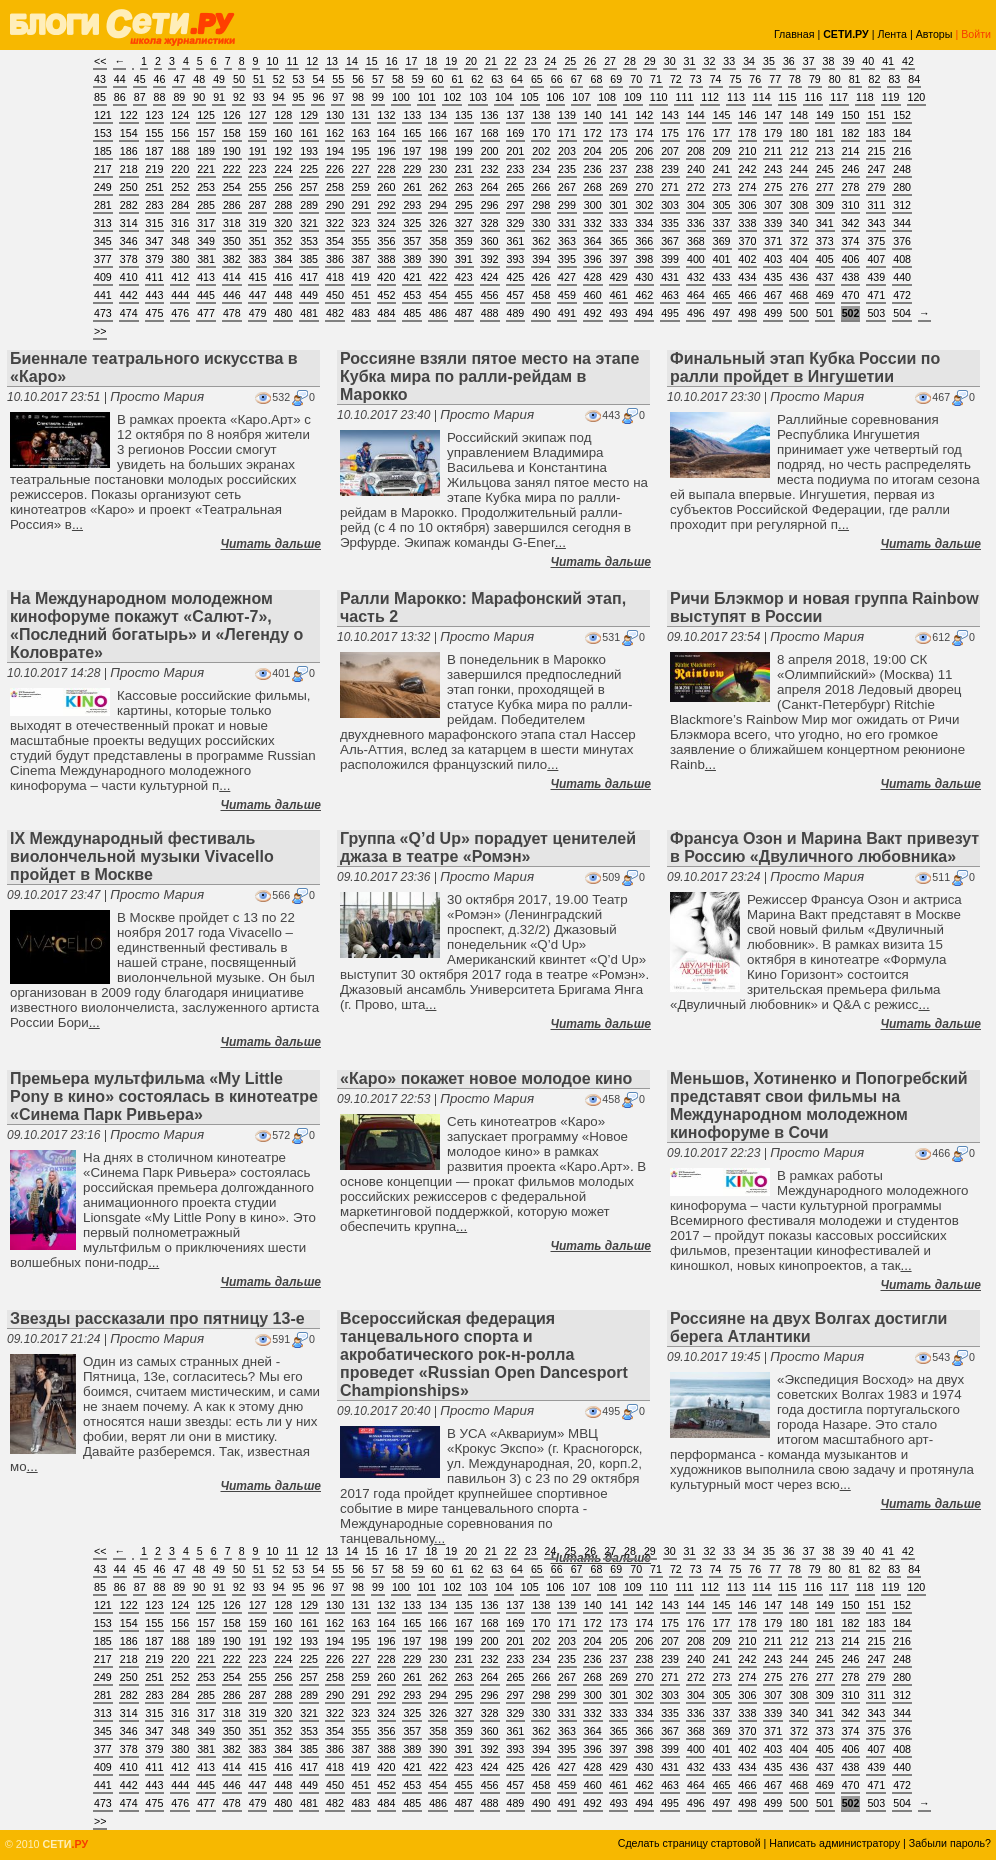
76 (755, 79)
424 (490, 277)
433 (722, 277)
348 (180, 241)
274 (748, 187)
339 (773, 223)
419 (361, 277)
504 (902, 313)
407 (876, 259)
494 (644, 313)
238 (644, 169)
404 (799, 259)
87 (140, 97)
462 (644, 295)
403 (773, 259)
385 (309, 259)
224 (283, 169)
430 (644, 277)
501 (825, 313)
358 (438, 241)
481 (309, 313)
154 (129, 133)
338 (748, 223)
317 (206, 223)
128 (283, 115)
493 (619, 313)
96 (318, 97)
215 (876, 151)
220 (180, 169)
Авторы (934, 34)
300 (593, 205)
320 (283, 223)
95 (299, 97)
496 (696, 313)
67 (577, 79)
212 (799, 151)
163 (361, 133)
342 (851, 223)
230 (438, 169)
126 (232, 115)
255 (258, 187)
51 (259, 79)
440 (902, 277)
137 (516, 115)
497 (722, 313)
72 (676, 79)
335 (670, 223)
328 (490, 223)
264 (490, 187)
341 (825, 223)
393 (516, 259)
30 (670, 61)
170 (541, 133)
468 (799, 295)
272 (696, 187)
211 (773, 151)
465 (722, 295)
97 (338, 97)
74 (716, 79)
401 (722, 259)
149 (825, 115)
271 (670, 187)
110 (659, 97)
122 (129, 115)
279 (876, 187)
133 (412, 115)
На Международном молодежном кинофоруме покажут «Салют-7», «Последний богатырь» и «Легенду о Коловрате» (156, 625)
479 (258, 313)
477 (206, 313)
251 (155, 187)
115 (788, 97)
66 (557, 79)
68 (596, 79)
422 (438, 277)
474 (129, 313)
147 (773, 115)
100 (401, 97)
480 (283, 313)
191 (258, 151)
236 (593, 169)
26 (590, 61)
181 (825, 133)
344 (902, 223)
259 (361, 187)
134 (438, 115)
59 (418, 79)
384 (283, 259)
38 (829, 61)
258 (335, 187)
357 (412, 241)
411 (155, 277)
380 (180, 259)
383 (258, 259)
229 (412, 169)
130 (335, 115)
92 (239, 97)
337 (722, 223)
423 (464, 277)
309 (825, 205)
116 (813, 97)
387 (361, 259)
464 (696, 295)
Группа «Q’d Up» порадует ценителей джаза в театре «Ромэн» (488, 847)
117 (839, 97)
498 (748, 313)
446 (232, 295)
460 (593, 295)
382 (232, 259)
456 (490, 295)
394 (541, 259)
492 (593, 313)
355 (361, 241)
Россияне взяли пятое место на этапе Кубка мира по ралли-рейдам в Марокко (489, 376)
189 (206, 151)
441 (103, 295)
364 (593, 241)
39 (848, 61)
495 (670, 313)
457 (516, 295)
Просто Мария (157, 396)
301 (619, 205)
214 (851, 151)
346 (129, 241)
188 (180, 151)
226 (335, 169)
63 (497, 79)
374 (851, 241)
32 (709, 61)
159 (258, 133)
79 (815, 79)
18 (431, 61)
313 (103, 223)
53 (299, 79)
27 (610, 61)
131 (361, 115)
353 (309, 241)
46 (160, 79)
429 (619, 277)
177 (722, 133)
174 (644, 133)
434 (748, 277)
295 (464, 205)
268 (593, 187)
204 (593, 151)
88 (160, 97)
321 (309, 223)
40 (868, 61)
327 (464, 223)
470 (851, 295)
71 (656, 79)
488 (490, 313)
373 (825, 241)
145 (722, 115)
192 (283, 151)
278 (851, 187)
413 (206, 277)
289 (309, 205)
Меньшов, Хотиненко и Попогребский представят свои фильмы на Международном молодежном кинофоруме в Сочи (819, 1105)
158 (232, 133)
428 (593, 277)
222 (232, 169)
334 (644, 223)
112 (710, 97)
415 (258, 277)
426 (541, 277)
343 (876, 223)
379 (155, 259)
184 (902, 133)
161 (309, 133)
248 (902, 169)
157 (206, 133)
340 (799, 223)
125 (206, 115)
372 (799, 241)
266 (541, 187)
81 (855, 79)
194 (335, 151)
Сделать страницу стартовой (689, 1843)
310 (851, 205)
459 (567, 295)
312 (902, 205)
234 (541, 169)
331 (567, 223)
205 (619, 151)
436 (799, 277)
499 (773, 313)
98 (358, 97)
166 (438, 133)
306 (748, 205)
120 (917, 97)
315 (155, 223)
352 (283, 241)
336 (696, 223)
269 (619, 187)
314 (129, 223)
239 (670, 169)
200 (490, 151)
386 (335, 259)
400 (696, 259)
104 (504, 97)
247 (876, 169)
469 (825, 295)
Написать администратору (834, 1843)
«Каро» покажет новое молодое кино (486, 1078)
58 (398, 79)
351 (258, 241)
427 (567, 277)
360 (490, 241)
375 (876, 241)
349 (206, 241)
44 (120, 79)
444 (180, 295)
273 (722, 187)
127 (258, 115)
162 (335, 133)
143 (670, 115)
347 (155, 241)
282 (129, 205)
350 (232, 241)
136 (490, 115)
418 (335, 277)
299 (567, 205)
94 (279, 97)
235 (567, 169)
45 (140, 79)
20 (471, 61)
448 (283, 295)
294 (438, 205)
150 (851, 115)
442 (129, 295)
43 (100, 79)
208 (696, 151)
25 (570, 61)
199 (464, 151)
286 (232, 205)
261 (412, 187)
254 (232, 187)
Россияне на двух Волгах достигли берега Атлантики (808, 1327)
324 (387, 223)
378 (129, 259)
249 (103, 187)
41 (888, 61)
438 (851, 277)
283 (155, 205)
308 (799, 205)
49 (219, 79)
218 (129, 169)
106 (556, 97)
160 (283, 133)
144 (696, 115)
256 (283, 187)
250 (129, 187)
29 (650, 61)
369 (722, 241)
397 (619, 259)
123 (155, 115)
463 (670, 295)
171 (567, 133)
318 (232, 223)
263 (464, 187)
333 (619, 223)
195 (361, 151)
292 (387, 205)
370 (748, 241)
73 (696, 79)
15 (372, 61)
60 (438, 79)
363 (567, 241)
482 (335, 313)
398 (644, 259)
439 (876, 277)
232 (490, 169)
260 (387, 187)
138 (541, 115)
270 (644, 187)
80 (835, 79)
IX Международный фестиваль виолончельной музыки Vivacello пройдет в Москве (142, 856)
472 (902, 295)
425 (516, 277)
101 (427, 97)
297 (516, 205)
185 (103, 151)
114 (762, 97)
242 (748, 169)
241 (722, 169)
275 (773, 187)
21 (491, 61)
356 (387, 241)
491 (567, 313)
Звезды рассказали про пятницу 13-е (157, 1318)
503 (876, 313)
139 (567, 115)
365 (619, 241)
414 (232, 277)
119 (891, 97)
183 (876, 133)
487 (464, 313)
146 (748, 115)
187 (155, 151)
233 (516, 169)
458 (541, 295)
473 (103, 313)
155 (155, 133)
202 (541, 151)
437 (825, 277)
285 (206, 205)
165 (412, 133)
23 (531, 61)
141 (619, 115)
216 (902, 151)
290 (335, 205)
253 (206, 187)
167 (464, 133)
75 (736, 79)
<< (100, 61)
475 (155, 313)
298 (541, 205)
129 (309, 115)
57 (378, 79)
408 (902, 259)
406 (851, 259)
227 (361, 169)
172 (593, 133)
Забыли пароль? (950, 1843)
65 (537, 79)
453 (412, 295)
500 (799, 313)
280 (902, 187)
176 (696, 133)
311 (876, 205)
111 (684, 97)
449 (309, 295)
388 (387, 259)
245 (825, 169)
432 (696, 277)
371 (773, 241)
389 (412, 259)
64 (517, 79)
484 (387, 313)
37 (809, 61)
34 (749, 61)
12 (312, 61)
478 (232, 313)
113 (736, 97)
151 (876, 115)
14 (352, 61)
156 (180, 133)
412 (180, 277)
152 (902, 115)
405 (825, 259)
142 (644, 115)
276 (799, 187)
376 (902, 241)
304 (696, 205)
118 (865, 97)
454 (438, 295)
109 (633, 97)
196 (387, 151)
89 (179, 97)
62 (477, 79)
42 (908, 61)
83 (894, 79)
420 (387, 277)
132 (387, 115)
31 (690, 61)
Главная (794, 34)
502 (851, 313)
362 (541, 241)
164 (387, 133)
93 (259, 97)
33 (729, 61)
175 (670, 133)
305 (722, 205)
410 (129, 277)
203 (567, 151)
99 (378, 97)
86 (120, 97)
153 (103, 133)
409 (103, 277)
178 (748, 133)
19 (451, 61)
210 (748, 151)
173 (619, 133)
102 (452, 97)
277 (825, 187)
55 (338, 79)
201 (516, 151)
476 (180, 313)
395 (567, 259)
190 (232, 151)
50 (239, 79)
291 (361, 205)
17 (412, 61)
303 (670, 205)
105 (530, 97)
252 (180, 187)
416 (283, 277)
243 (773, 169)
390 (438, 259)
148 (799, 115)
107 (581, 97)
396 (593, 259)
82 (875, 79)
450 (335, 295)
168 (490, 133)
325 (412, 223)
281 (103, 205)
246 (851, 169)
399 (670, 259)
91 (219, 97)
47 (179, 79)
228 (387, 169)
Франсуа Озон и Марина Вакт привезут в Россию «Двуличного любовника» (824, 847)
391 (464, 259)
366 (644, 241)
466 (748, 295)
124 (180, 115)
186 (129, 151)
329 (516, 223)
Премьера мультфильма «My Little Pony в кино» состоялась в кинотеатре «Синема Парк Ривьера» (164, 1096)
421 (412, 277)
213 (825, 151)
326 (438, 223)
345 (103, 241)
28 (630, 61)
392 (490, 259)
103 (478, 97)
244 (799, 169)
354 (335, 241)
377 (103, 259)
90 (199, 97)
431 (670, 277)
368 (696, 241)
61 (457, 79)
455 (464, 295)
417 (309, 277)
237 (619, 169)
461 (619, 295)
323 (361, 223)
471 (876, 295)
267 (567, 187)
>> (100, 331)
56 (358, 79)
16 (392, 61)
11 (292, 61)
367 (670, 241)
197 (412, 151)
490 (541, 313)
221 (206, 169)
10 (273, 61)
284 (180, 205)
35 (769, 61)
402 (748, 259)
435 (773, 277)
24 (551, 61)
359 (464, 241)
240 (696, 169)
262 (438, 187)
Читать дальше (271, 544)
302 (644, 205)
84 (914, 79)
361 (516, 241)
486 (438, 313)
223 (258, 169)
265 (516, 187)
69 (616, 79)
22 (511, 61)
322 (335, 223)
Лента (892, 34)
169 (516, 133)
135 (464, 115)
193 (309, 151)
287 (258, 205)
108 (607, 97)
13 (332, 61)
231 (464, 169)
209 (722, 151)
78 (795, 79)
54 (318, 79)
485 (412, 313)
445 (206, 295)
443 (155, 295)
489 (516, 313)
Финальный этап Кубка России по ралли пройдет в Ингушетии (805, 367)
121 (103, 115)
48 (199, 79)
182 (851, 133)
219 (155, 169)
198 (438, 151)
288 (283, 205)
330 (541, 223)
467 (773, 295)
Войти (976, 34)
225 (309, 169)
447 (258, 295)
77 (775, 79)
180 (799, 133)
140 (593, 115)
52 (279, 79)
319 (258, 223)
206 (644, 151)
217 (103, 169)
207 (670, 151)
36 (789, 61)
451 (361, 295)
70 (636, 79)
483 (361, 313)
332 (593, 223)
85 (100, 97)
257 (309, 187)
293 (412, 205)
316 (180, 223)
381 (206, 259)
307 (773, 205)
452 (387, 295)
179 (773, 133)
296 (490, 205)
